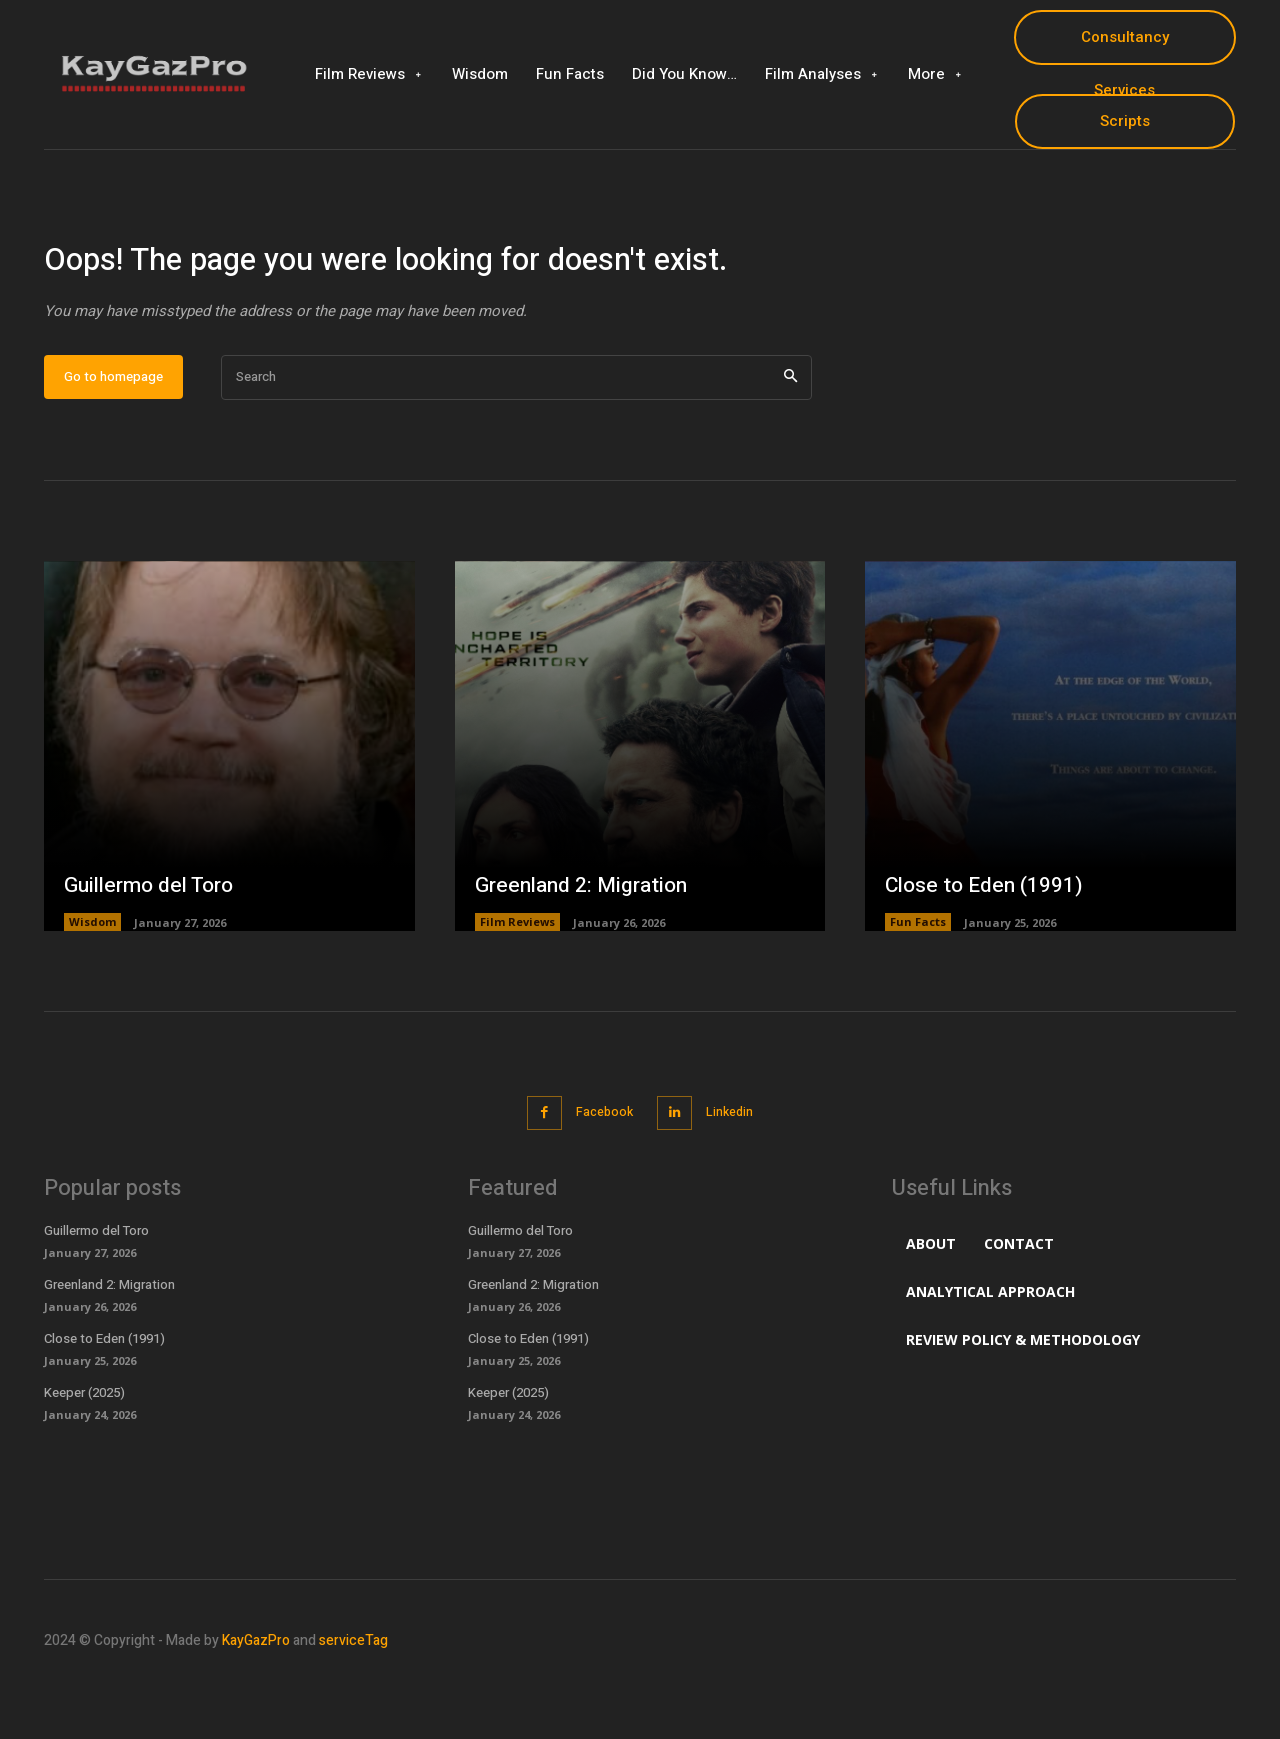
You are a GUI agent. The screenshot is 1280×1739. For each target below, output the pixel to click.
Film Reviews (517, 985)
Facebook (600, 1174)
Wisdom (92, 985)
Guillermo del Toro (154, 947)
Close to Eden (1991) (987, 947)
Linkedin (735, 1174)
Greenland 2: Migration (586, 947)
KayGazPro (256, 1702)
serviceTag (353, 1702)
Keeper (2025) (86, 1453)
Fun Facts (918, 985)
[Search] (790, 440)
